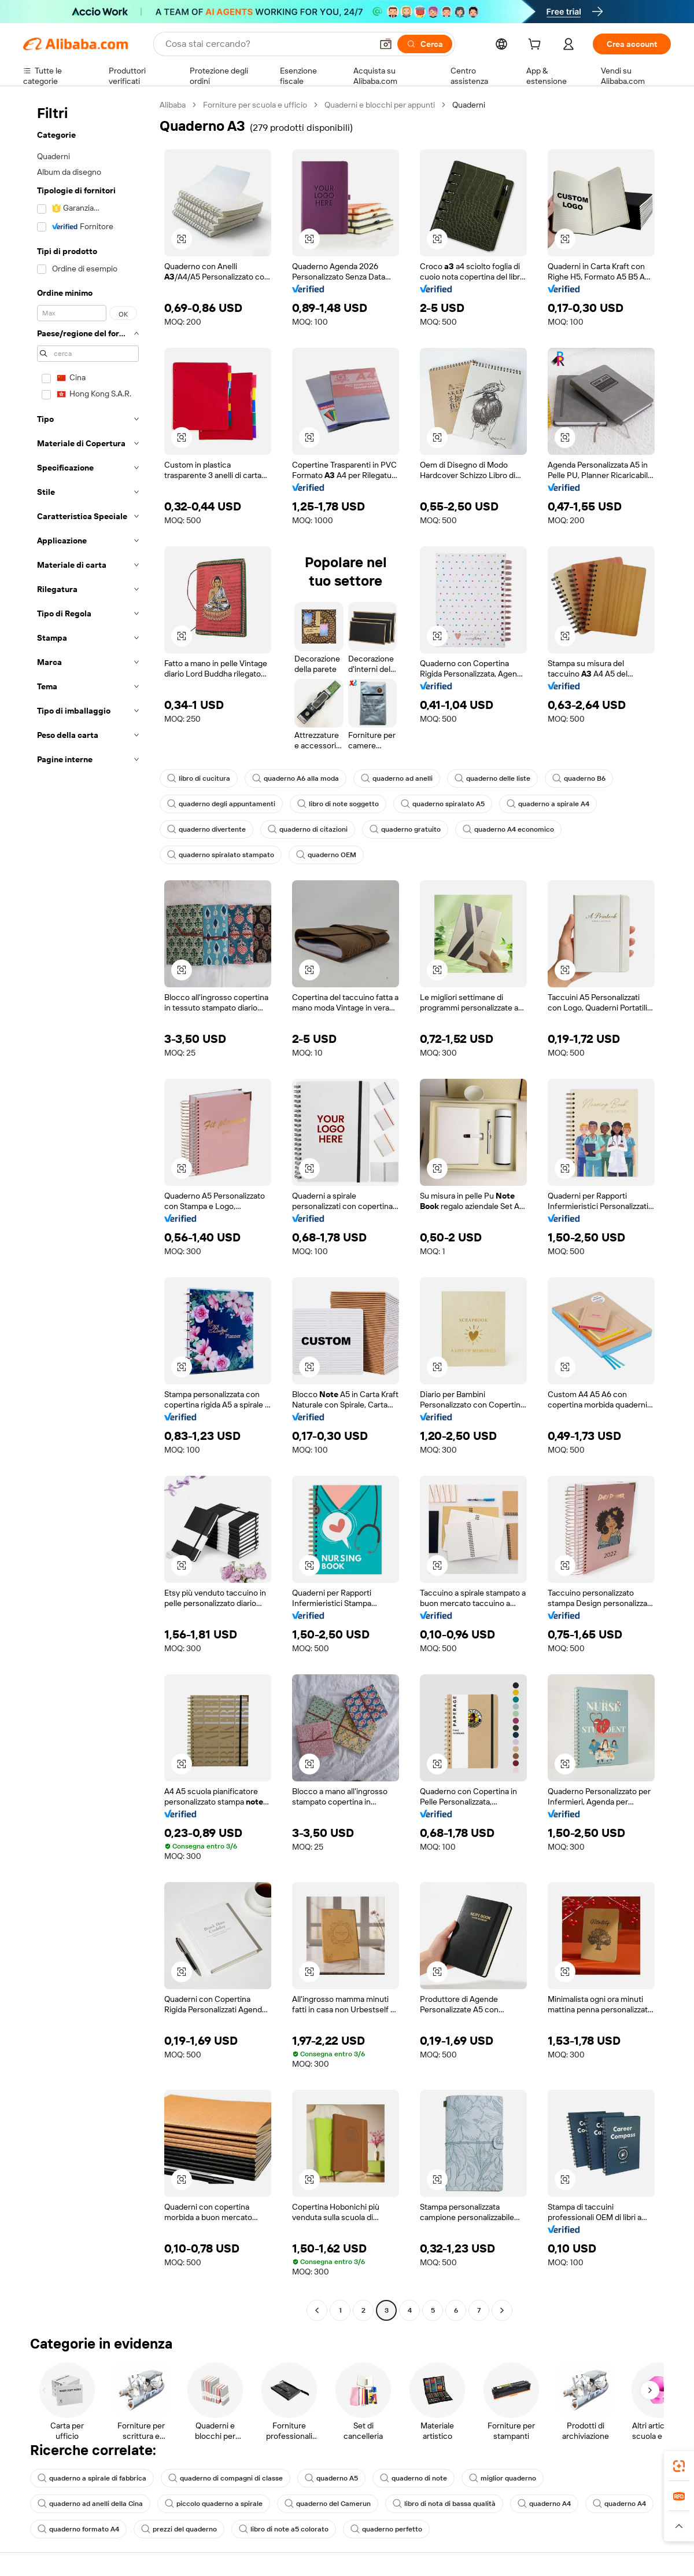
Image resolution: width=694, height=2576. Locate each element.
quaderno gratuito (405, 829)
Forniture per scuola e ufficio (255, 104)
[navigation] (88, 1209)
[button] (386, 44)
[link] (679, 2466)
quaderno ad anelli (397, 778)
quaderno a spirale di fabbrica (92, 2478)
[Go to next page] (502, 2310)
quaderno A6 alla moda (295, 778)
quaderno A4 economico (508, 829)
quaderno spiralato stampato (220, 854)
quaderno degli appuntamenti (221, 804)
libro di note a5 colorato (283, 2529)
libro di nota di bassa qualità (444, 2503)
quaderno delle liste (492, 778)
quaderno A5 (331, 2478)
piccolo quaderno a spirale (214, 2503)
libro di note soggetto (338, 804)
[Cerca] (424, 44)
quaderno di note (413, 2478)
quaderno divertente (206, 829)
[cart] (536, 45)
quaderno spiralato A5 (443, 804)
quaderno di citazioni (308, 829)
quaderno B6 (579, 778)
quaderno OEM (326, 854)
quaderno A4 (544, 2503)
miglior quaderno (502, 2478)
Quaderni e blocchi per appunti (379, 104)
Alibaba (173, 104)
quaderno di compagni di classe (225, 2478)
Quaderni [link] (468, 104)
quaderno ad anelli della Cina (90, 2503)
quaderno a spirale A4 (548, 804)
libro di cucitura (198, 778)
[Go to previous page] (317, 2310)
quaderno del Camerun (328, 2503)
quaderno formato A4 (78, 2529)
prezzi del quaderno (179, 2529)
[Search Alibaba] (267, 44)
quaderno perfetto (386, 2529)
